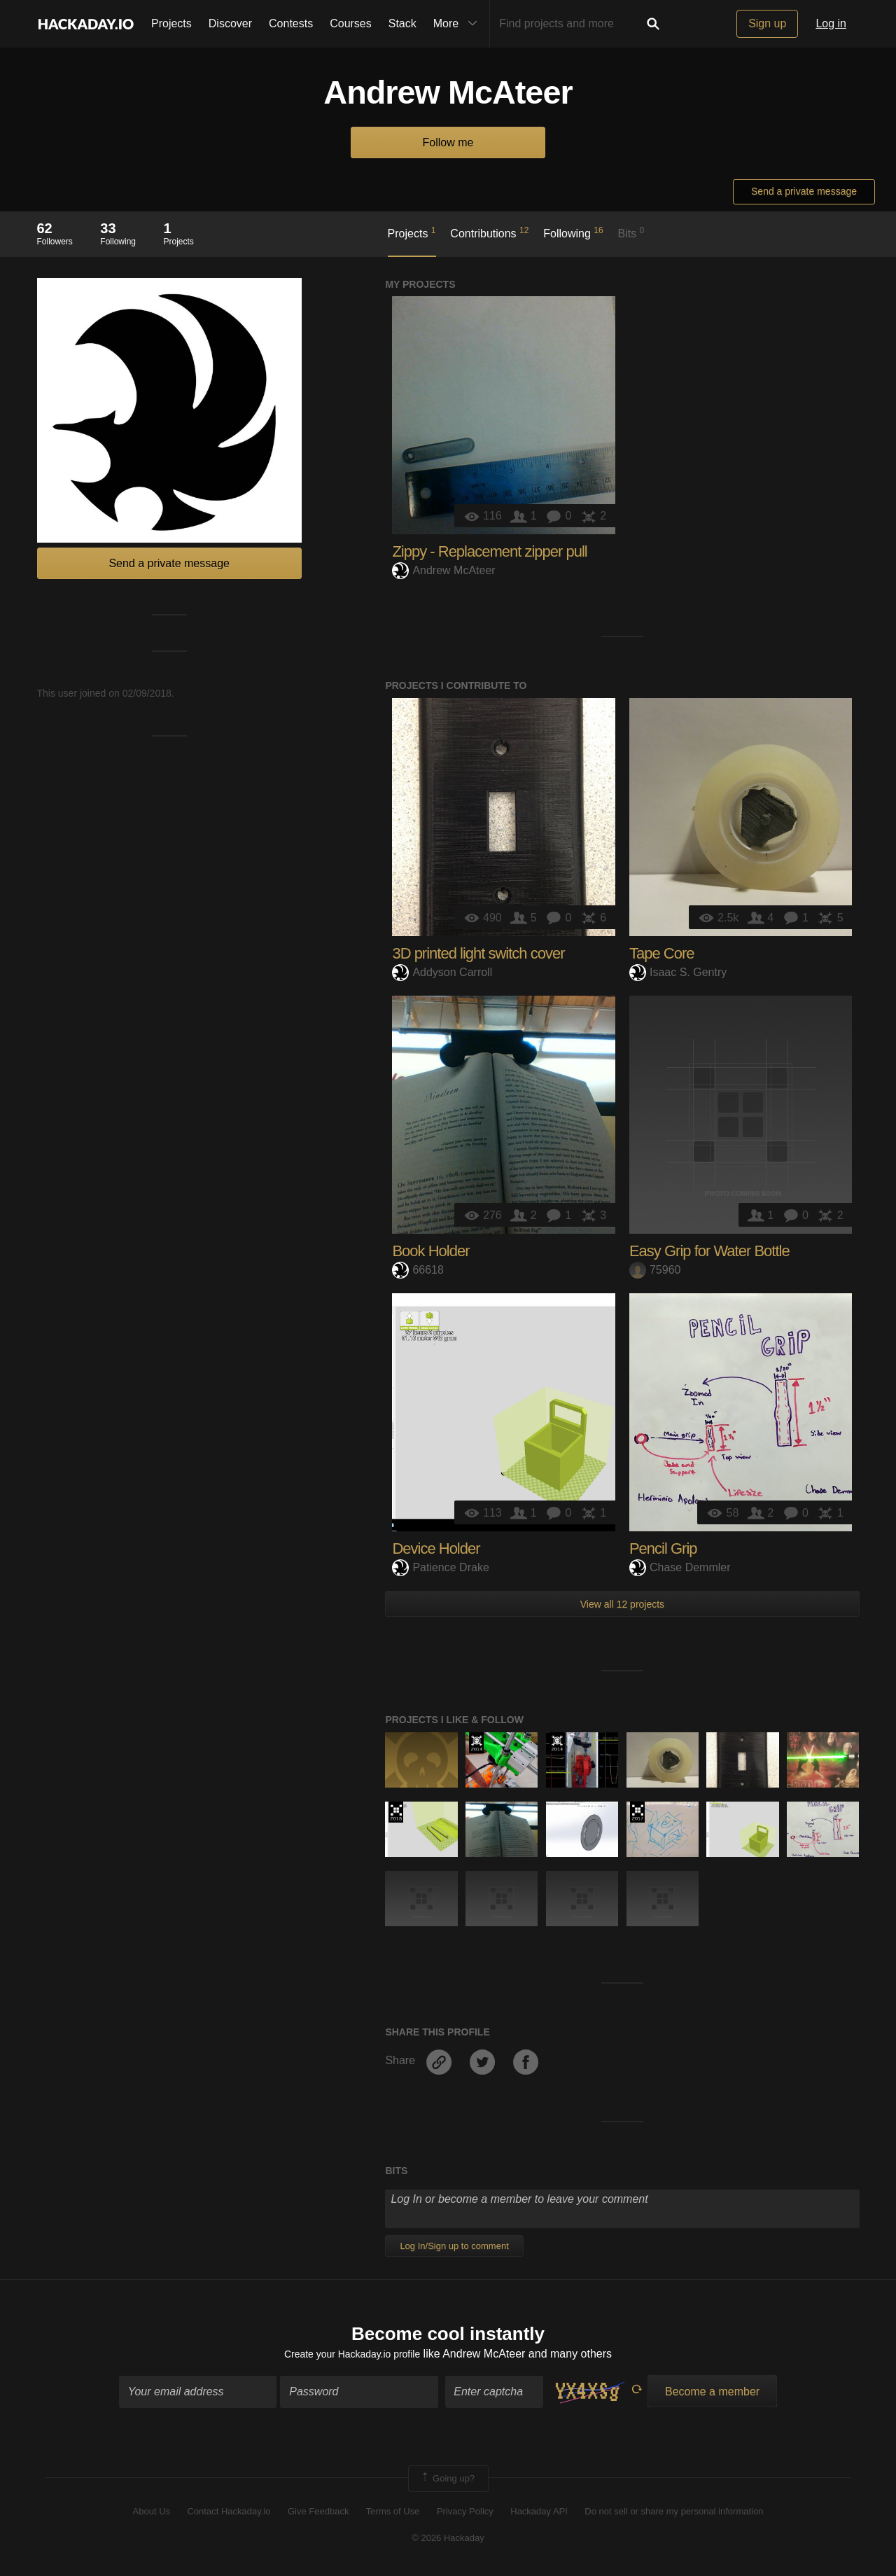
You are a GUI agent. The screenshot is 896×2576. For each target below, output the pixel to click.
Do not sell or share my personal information (673, 2514)
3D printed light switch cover (478, 953)
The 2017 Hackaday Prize (637, 1812)
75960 (655, 1270)
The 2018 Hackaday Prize (395, 1812)
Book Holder (430, 1251)
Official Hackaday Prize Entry (476, 1742)
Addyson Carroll (442, 972)
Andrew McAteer (443, 570)
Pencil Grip (663, 1548)
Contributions (489, 232)
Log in (831, 23)
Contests (291, 23)
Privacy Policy (465, 2514)
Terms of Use (393, 2514)
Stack (402, 23)
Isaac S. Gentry (678, 972)
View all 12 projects (622, 1604)
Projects (171, 23)
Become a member (712, 2394)
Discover (230, 23)
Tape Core (661, 953)
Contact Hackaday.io (229, 2514)
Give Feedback (318, 2514)
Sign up (767, 23)
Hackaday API (539, 2514)
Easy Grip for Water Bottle (709, 1251)
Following (573, 232)
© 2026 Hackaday (448, 2541)
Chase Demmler (680, 1567)
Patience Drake (440, 1567)
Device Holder (435, 1548)
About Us (151, 2514)
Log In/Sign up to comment (454, 2246)
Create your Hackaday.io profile (352, 2357)
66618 (418, 1270)
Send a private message (804, 191)
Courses (351, 23)
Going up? (447, 2481)
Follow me (448, 142)
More (458, 23)
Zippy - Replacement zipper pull (489, 551)
